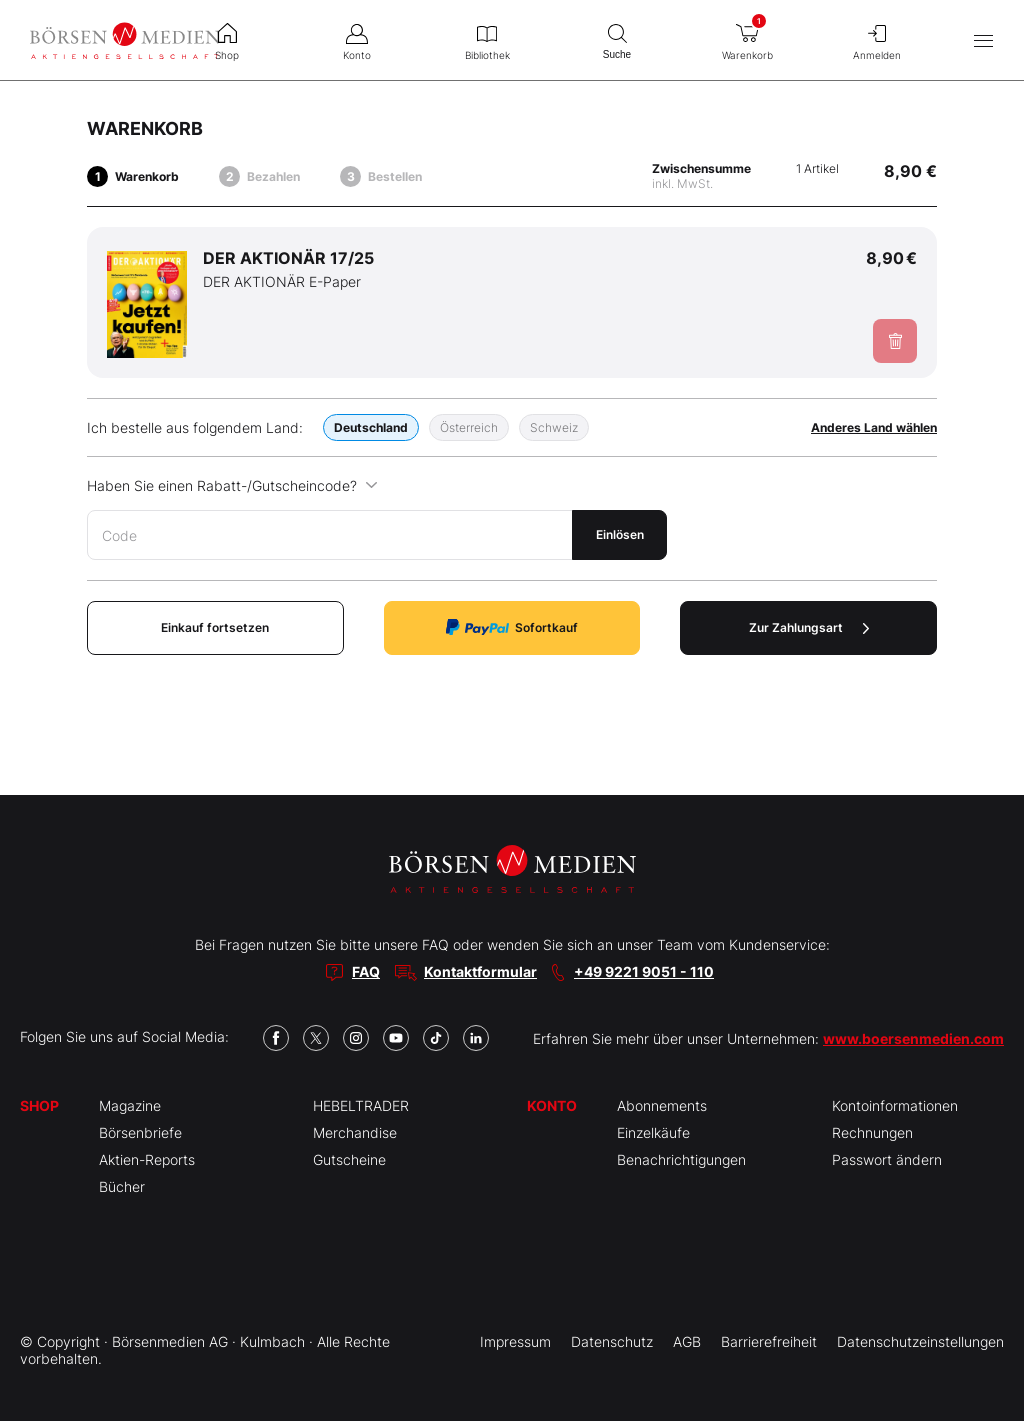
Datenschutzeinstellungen (920, 1341)
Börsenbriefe (140, 1132)
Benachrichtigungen (681, 1159)
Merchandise (355, 1132)
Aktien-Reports (147, 1159)
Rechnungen (872, 1132)
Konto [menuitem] (357, 40)
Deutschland (371, 427)
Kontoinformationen (895, 1105)
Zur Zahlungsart (809, 627)
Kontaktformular (480, 971)
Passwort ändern (887, 1159)
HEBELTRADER (361, 1105)
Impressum (515, 1341)
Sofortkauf (512, 627)
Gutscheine (349, 1159)
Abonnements (662, 1105)
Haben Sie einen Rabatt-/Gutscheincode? (232, 485)
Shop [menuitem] (227, 40)
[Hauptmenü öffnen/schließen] (983, 40)
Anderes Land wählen (874, 427)
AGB (687, 1341)
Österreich (469, 427)
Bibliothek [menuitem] (487, 40)
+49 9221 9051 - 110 (644, 971)
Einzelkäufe (653, 1132)
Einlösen (620, 534)
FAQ (366, 971)
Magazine (130, 1105)
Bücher (122, 1186)
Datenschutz (612, 1341)
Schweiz (554, 427)
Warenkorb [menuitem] (747, 36)
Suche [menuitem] (617, 39)
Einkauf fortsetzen (215, 627)
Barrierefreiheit (769, 1341)
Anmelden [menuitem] (877, 40)
